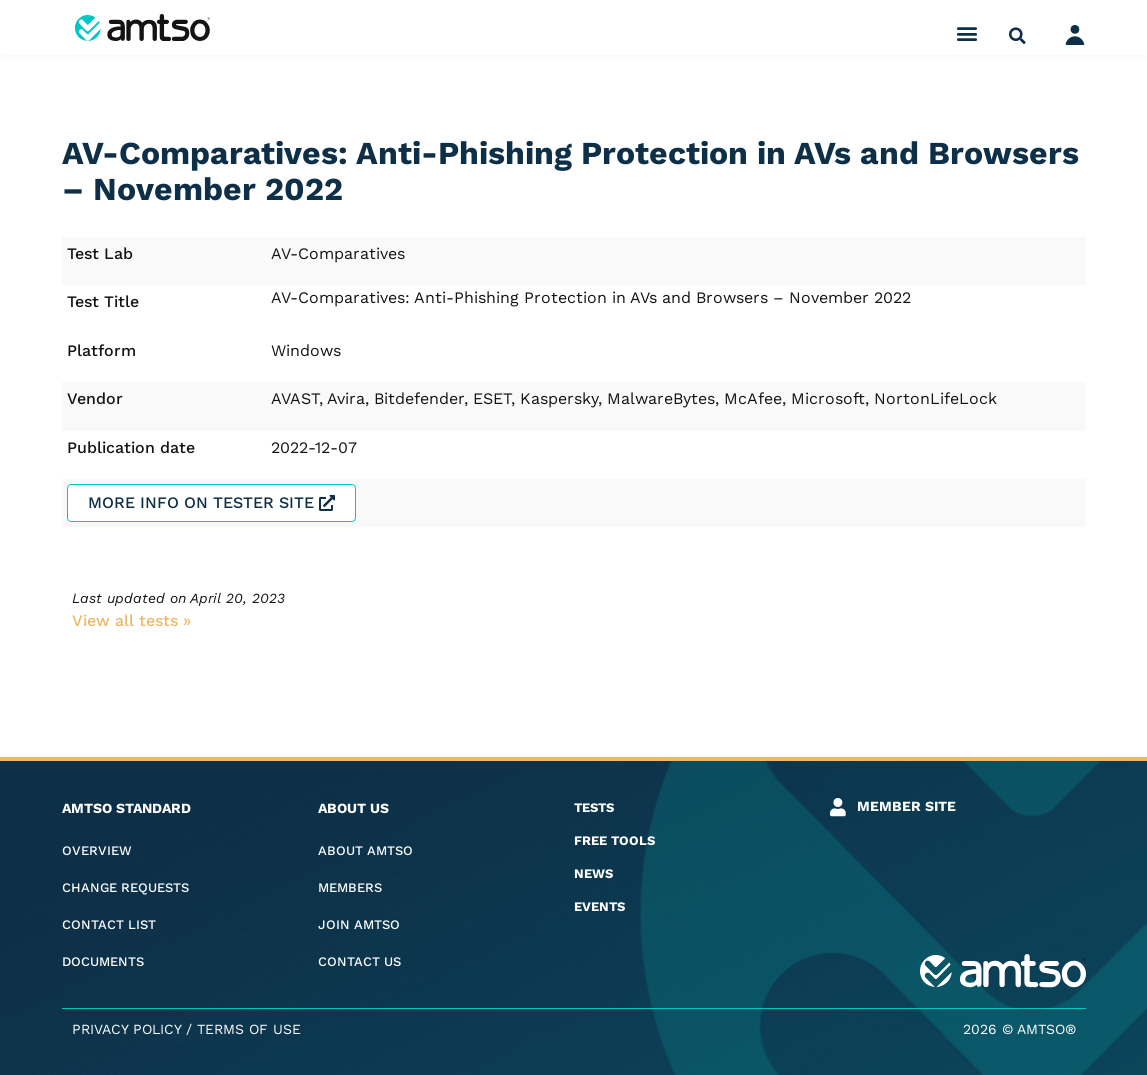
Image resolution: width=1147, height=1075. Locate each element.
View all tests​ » (131, 620)
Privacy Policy (126, 1029)
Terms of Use (249, 1029)
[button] (966, 32)
